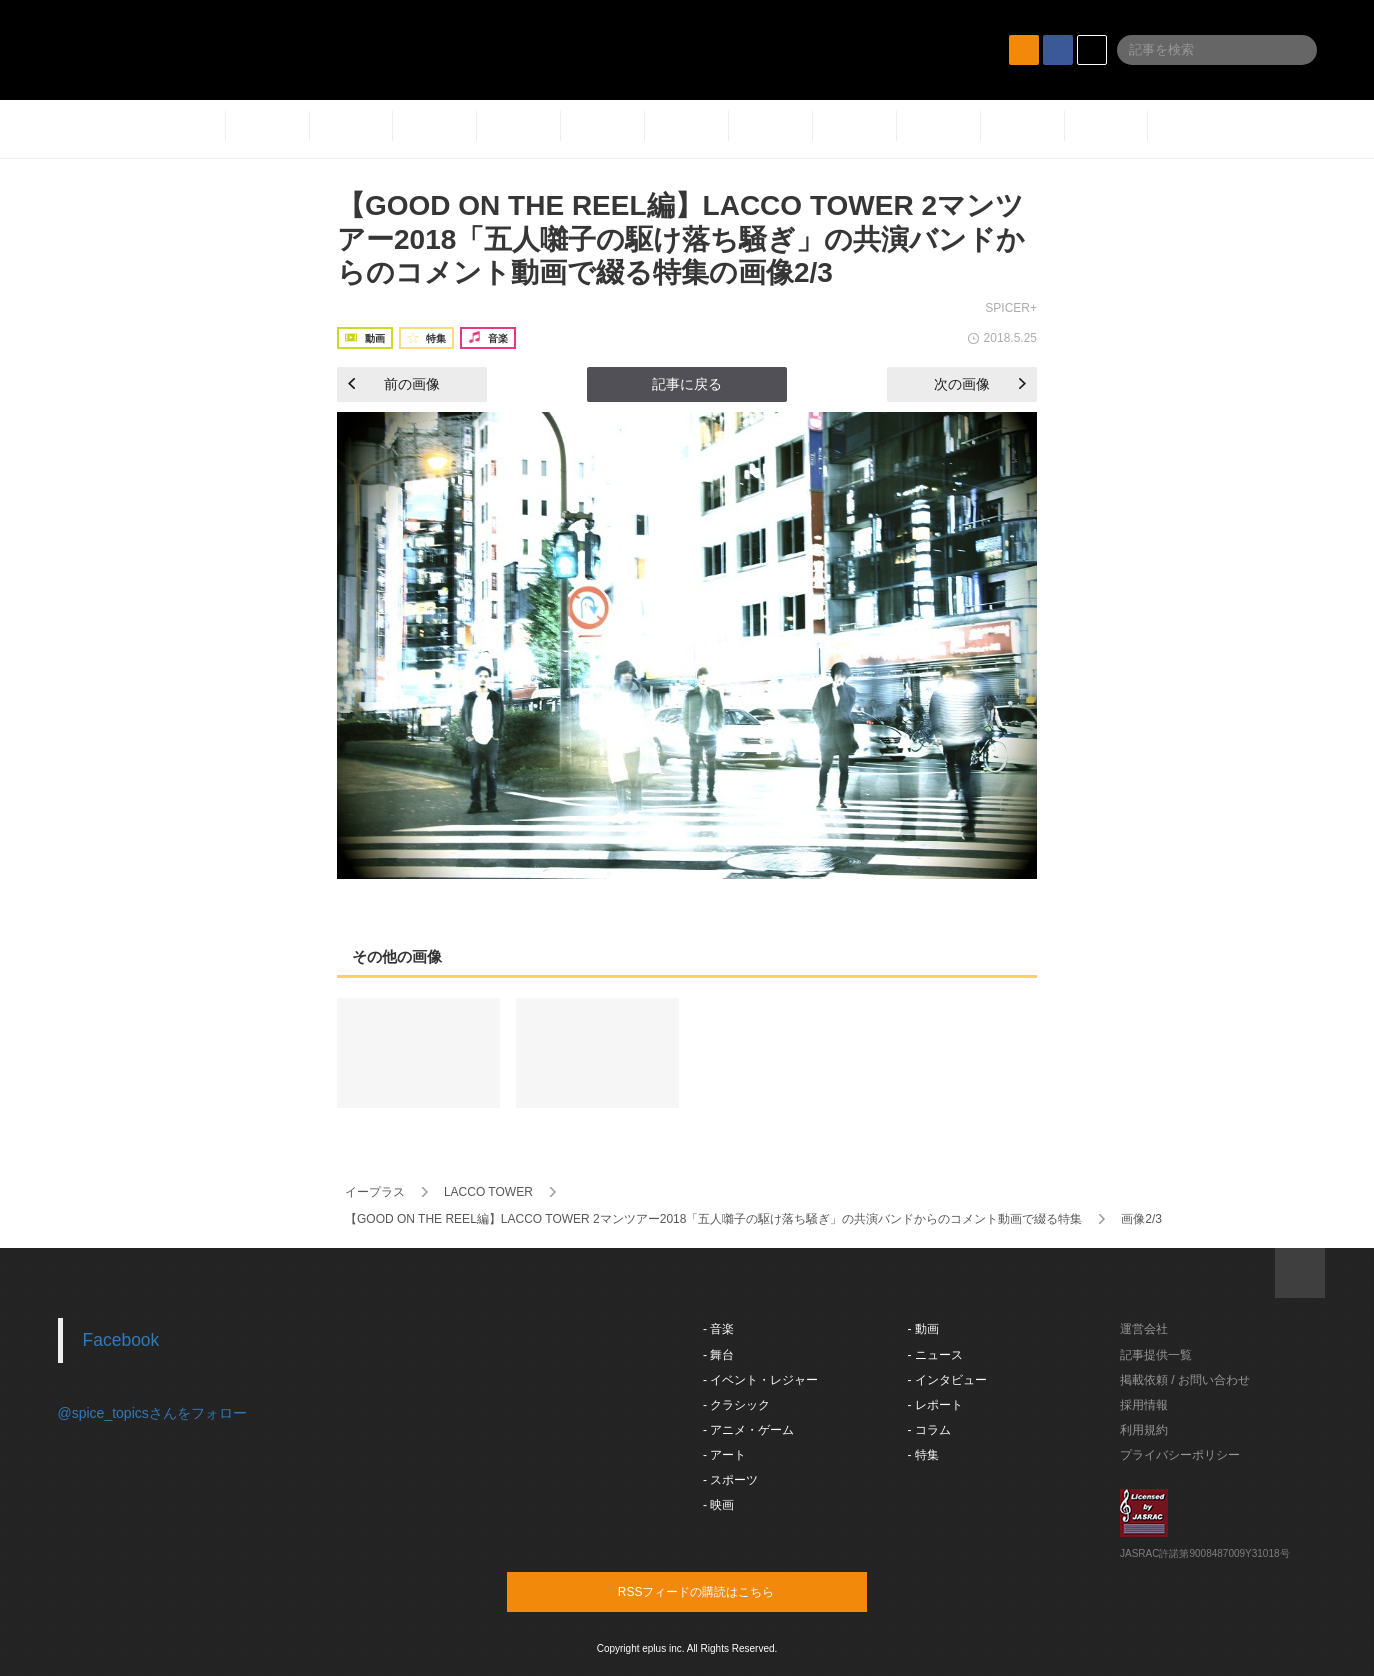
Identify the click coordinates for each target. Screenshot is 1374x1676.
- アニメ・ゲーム (748, 1430)
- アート (724, 1455)
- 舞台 (718, 1355)
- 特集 (923, 1455)
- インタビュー (947, 1380)
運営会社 (1144, 1329)
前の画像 (394, 384)
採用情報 (1144, 1405)
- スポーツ (730, 1480)
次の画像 (980, 384)
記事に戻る (687, 384)
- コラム (929, 1430)
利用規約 (1144, 1430)
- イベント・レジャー (760, 1380)
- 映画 (718, 1505)
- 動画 (923, 1329)
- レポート (935, 1405)
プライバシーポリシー (1180, 1455)
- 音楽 (718, 1329)
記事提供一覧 (1156, 1355)
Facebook (121, 1340)
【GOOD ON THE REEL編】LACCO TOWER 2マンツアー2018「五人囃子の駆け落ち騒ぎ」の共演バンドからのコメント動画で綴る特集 (713, 1219)
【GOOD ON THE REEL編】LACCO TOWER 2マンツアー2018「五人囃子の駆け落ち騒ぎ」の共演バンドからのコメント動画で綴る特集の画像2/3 (681, 239)
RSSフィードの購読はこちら (725, 1591)
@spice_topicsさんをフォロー (152, 1413)
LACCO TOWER (488, 1192)
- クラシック (736, 1405)
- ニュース (935, 1355)
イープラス (375, 1192)
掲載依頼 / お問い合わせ (1185, 1380)
